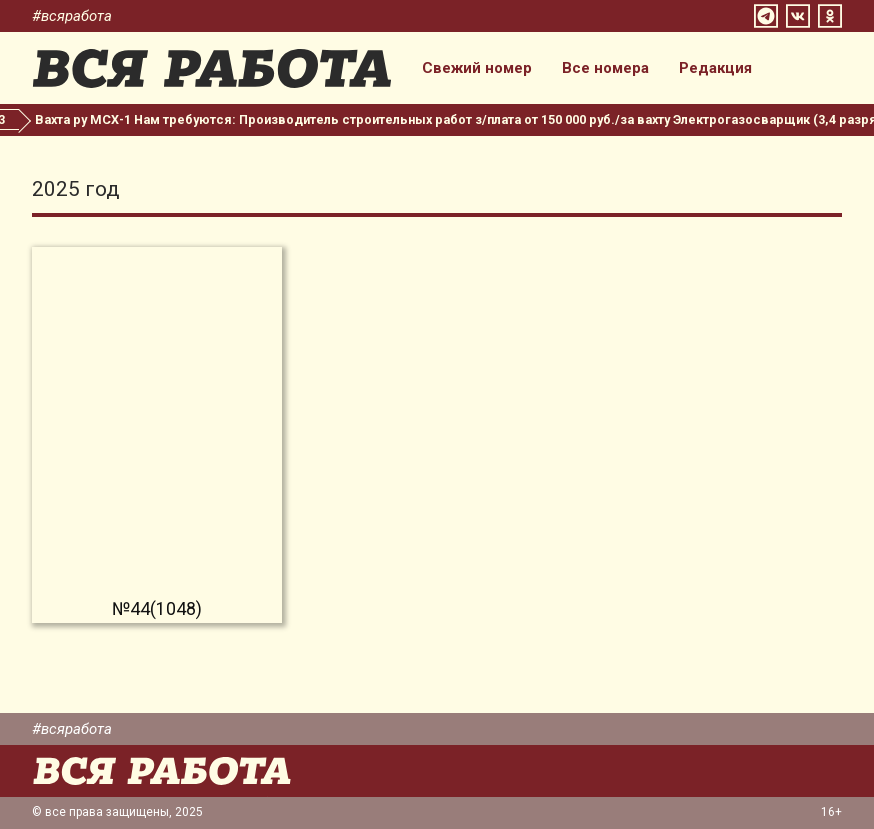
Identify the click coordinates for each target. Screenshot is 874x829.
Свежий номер (477, 68)
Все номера (605, 68)
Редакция (715, 68)
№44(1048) (157, 608)
